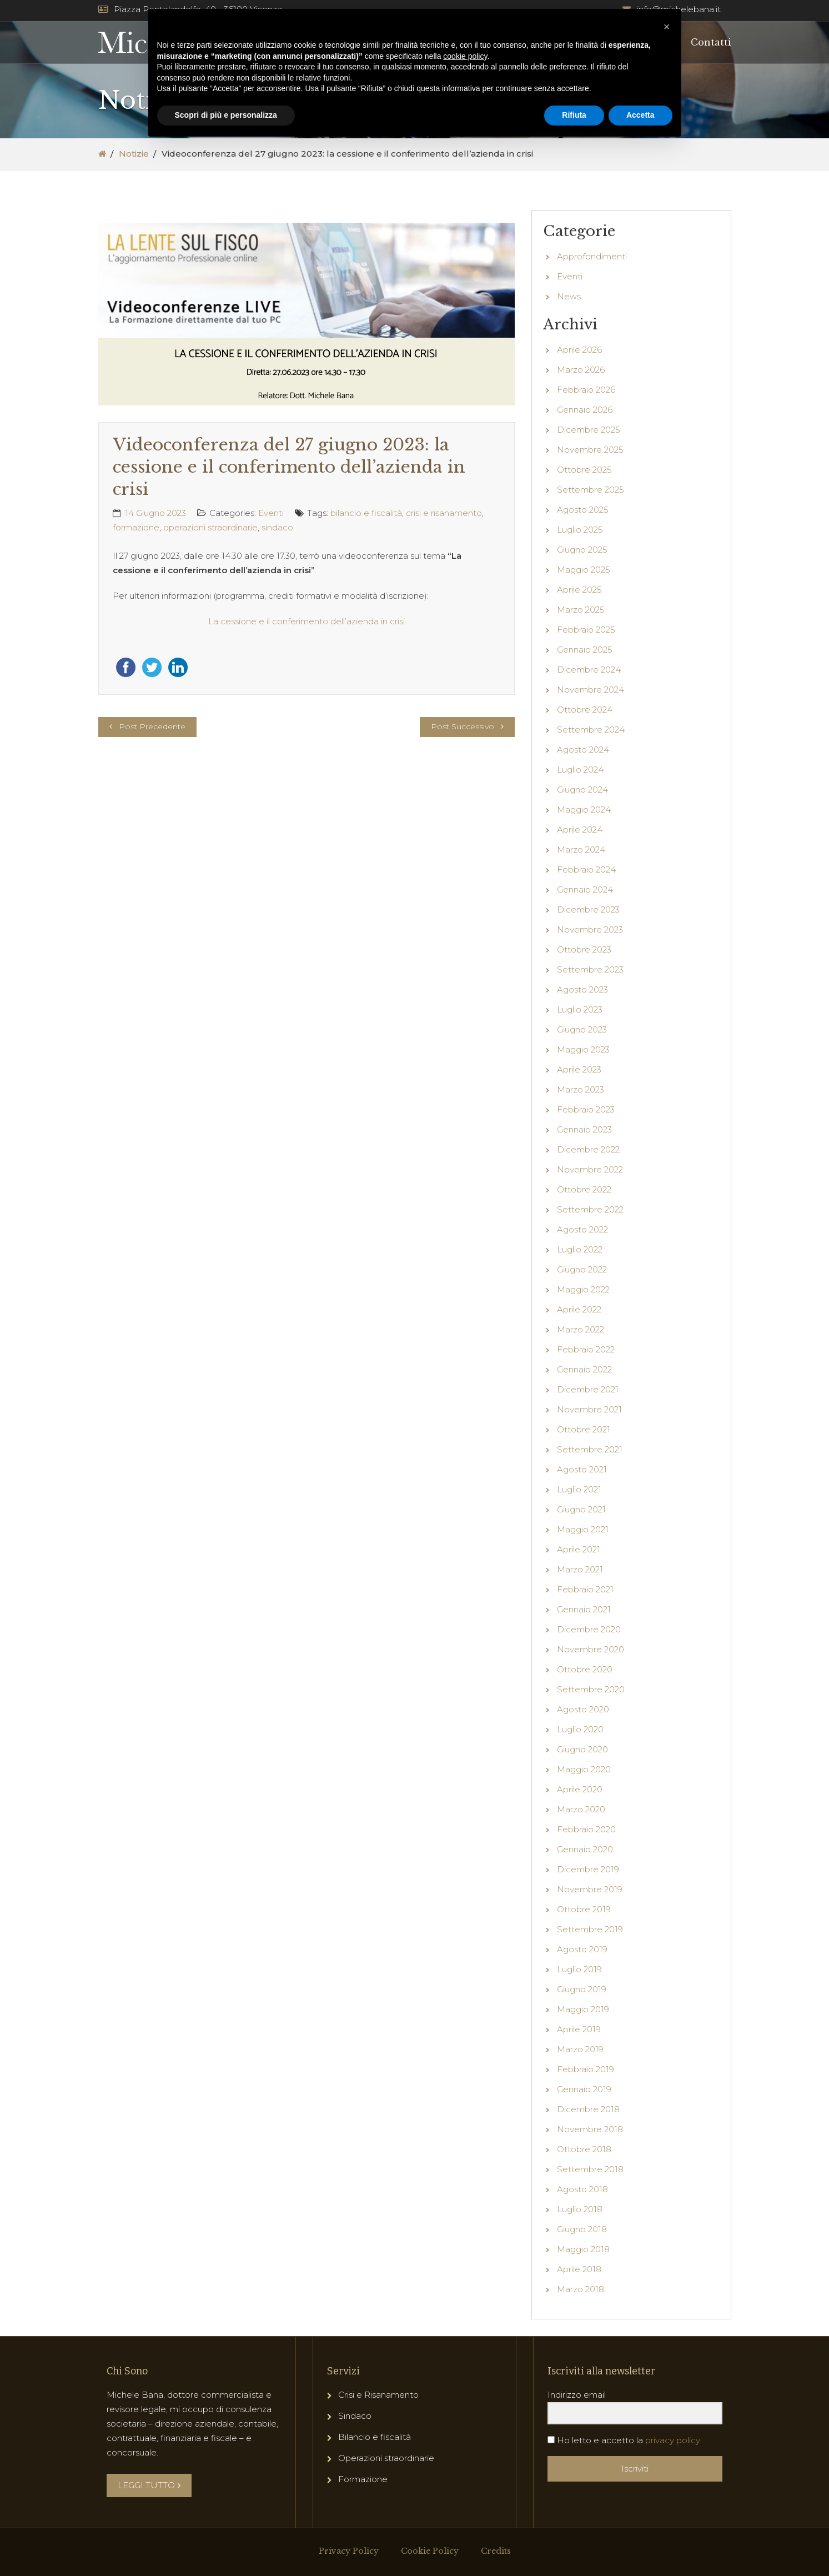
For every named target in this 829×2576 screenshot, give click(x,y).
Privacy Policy (349, 2551)
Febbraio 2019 (585, 2069)
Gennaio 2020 (585, 1849)
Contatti (711, 42)
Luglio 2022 (579, 1249)
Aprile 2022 (579, 1309)
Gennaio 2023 (584, 1129)
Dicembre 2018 (588, 2109)
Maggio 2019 (583, 2009)
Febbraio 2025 (586, 629)
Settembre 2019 (590, 1929)
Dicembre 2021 (588, 1389)
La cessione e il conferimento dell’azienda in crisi (306, 621)
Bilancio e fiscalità (374, 2437)
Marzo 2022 (580, 1329)
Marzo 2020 (581, 1809)
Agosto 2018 (582, 2189)
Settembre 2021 (589, 1449)
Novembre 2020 (590, 1649)
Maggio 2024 (584, 809)
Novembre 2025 (590, 449)
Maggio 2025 (583, 569)
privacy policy (672, 2440)
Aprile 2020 (579, 1789)
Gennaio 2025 (584, 649)
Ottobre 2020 (584, 1669)
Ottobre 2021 (583, 1429)
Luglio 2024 (580, 769)
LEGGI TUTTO (149, 2485)
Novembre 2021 (589, 1409)
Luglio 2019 (579, 1969)
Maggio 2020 (584, 1769)
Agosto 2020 (583, 1709)
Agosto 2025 (583, 509)
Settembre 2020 (591, 1689)
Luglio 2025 (580, 529)
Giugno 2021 (581, 1509)
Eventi (271, 513)
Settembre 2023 (590, 969)
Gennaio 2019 (584, 2089)
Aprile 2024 (579, 829)
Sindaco (354, 2415)
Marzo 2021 (580, 1569)
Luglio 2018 (579, 2209)
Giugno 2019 (581, 1989)
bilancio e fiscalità (366, 513)
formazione (136, 527)
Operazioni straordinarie (386, 2458)
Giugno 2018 (582, 2229)
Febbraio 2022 (586, 1349)
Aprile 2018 (579, 2269)
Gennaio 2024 (585, 889)
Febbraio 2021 (585, 1589)
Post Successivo (462, 726)
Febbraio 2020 (586, 1829)
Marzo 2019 (580, 2049)
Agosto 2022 (582, 1229)
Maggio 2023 (583, 1049)
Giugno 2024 (582, 789)
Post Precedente (152, 726)
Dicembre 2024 (589, 669)
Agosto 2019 (582, 1949)
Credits (496, 2551)
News (569, 296)
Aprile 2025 (579, 589)
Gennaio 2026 (584, 409)
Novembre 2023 (590, 929)
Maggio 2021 (583, 1529)
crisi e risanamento (444, 513)
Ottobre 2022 (584, 1189)
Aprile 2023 (579, 1069)
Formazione (363, 2479)
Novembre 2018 (590, 2129)
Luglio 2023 (579, 1009)
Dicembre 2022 (588, 1149)
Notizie (134, 153)
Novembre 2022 (590, 1169)
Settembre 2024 (591, 729)
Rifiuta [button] (574, 115)
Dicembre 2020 (589, 1629)
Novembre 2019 (589, 1889)
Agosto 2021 (582, 1469)
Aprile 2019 (579, 2029)
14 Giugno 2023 (155, 513)
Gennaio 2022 (584, 1369)
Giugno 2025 (582, 549)
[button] (667, 27)
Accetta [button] (640, 115)
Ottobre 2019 (584, 1909)
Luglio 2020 (580, 1729)
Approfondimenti (592, 256)
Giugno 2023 (582, 1029)
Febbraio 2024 (586, 869)
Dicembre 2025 (588, 429)
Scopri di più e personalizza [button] (226, 115)
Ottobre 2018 (584, 2149)
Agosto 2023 (582, 989)
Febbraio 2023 (586, 1109)
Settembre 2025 (590, 489)
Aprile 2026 (579, 349)
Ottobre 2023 (584, 949)
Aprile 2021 (578, 1549)
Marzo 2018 (580, 2289)
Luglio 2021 (579, 1489)
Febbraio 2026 (586, 389)
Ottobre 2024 (584, 709)
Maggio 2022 (583, 1289)
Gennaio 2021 (584, 1609)
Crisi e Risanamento (378, 2394)
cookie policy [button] (465, 56)
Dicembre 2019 (588, 1869)
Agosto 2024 (583, 749)
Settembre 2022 (590, 1209)
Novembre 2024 (590, 689)
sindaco (277, 527)
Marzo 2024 (581, 849)
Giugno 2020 (582, 1749)
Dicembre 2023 (588, 909)
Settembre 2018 (590, 2169)
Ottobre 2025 (584, 469)
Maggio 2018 (583, 2249)
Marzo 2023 (580, 1089)
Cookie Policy (430, 2551)
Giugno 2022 (582, 1269)
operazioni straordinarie (210, 527)
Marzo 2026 (581, 369)
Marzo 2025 (581, 609)
